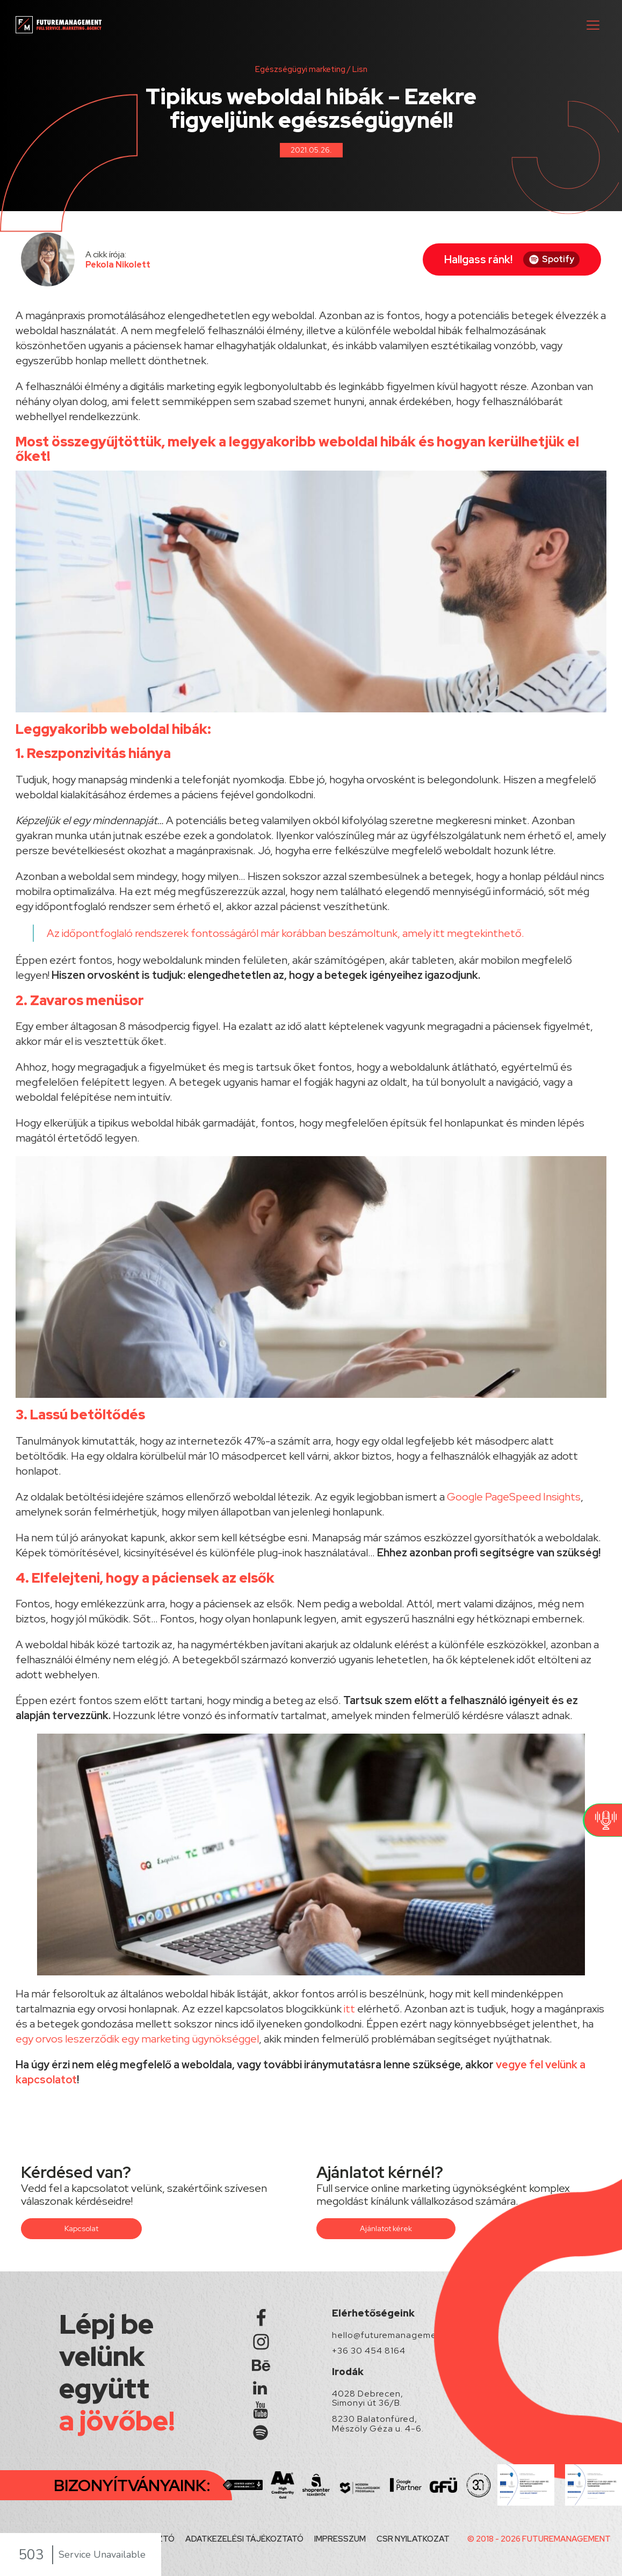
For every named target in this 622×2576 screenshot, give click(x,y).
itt (439, 933)
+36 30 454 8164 (369, 2351)
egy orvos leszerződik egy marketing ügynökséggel (137, 2039)
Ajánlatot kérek (386, 2228)
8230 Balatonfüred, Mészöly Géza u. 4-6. (378, 2423)
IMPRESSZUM (340, 2539)
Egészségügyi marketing (300, 69)
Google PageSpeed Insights (514, 1497)
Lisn (359, 69)
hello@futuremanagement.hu (395, 2335)
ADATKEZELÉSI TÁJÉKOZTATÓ (244, 2539)
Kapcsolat (81, 2228)
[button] (593, 25)
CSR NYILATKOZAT (413, 2539)
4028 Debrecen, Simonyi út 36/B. (367, 2398)
